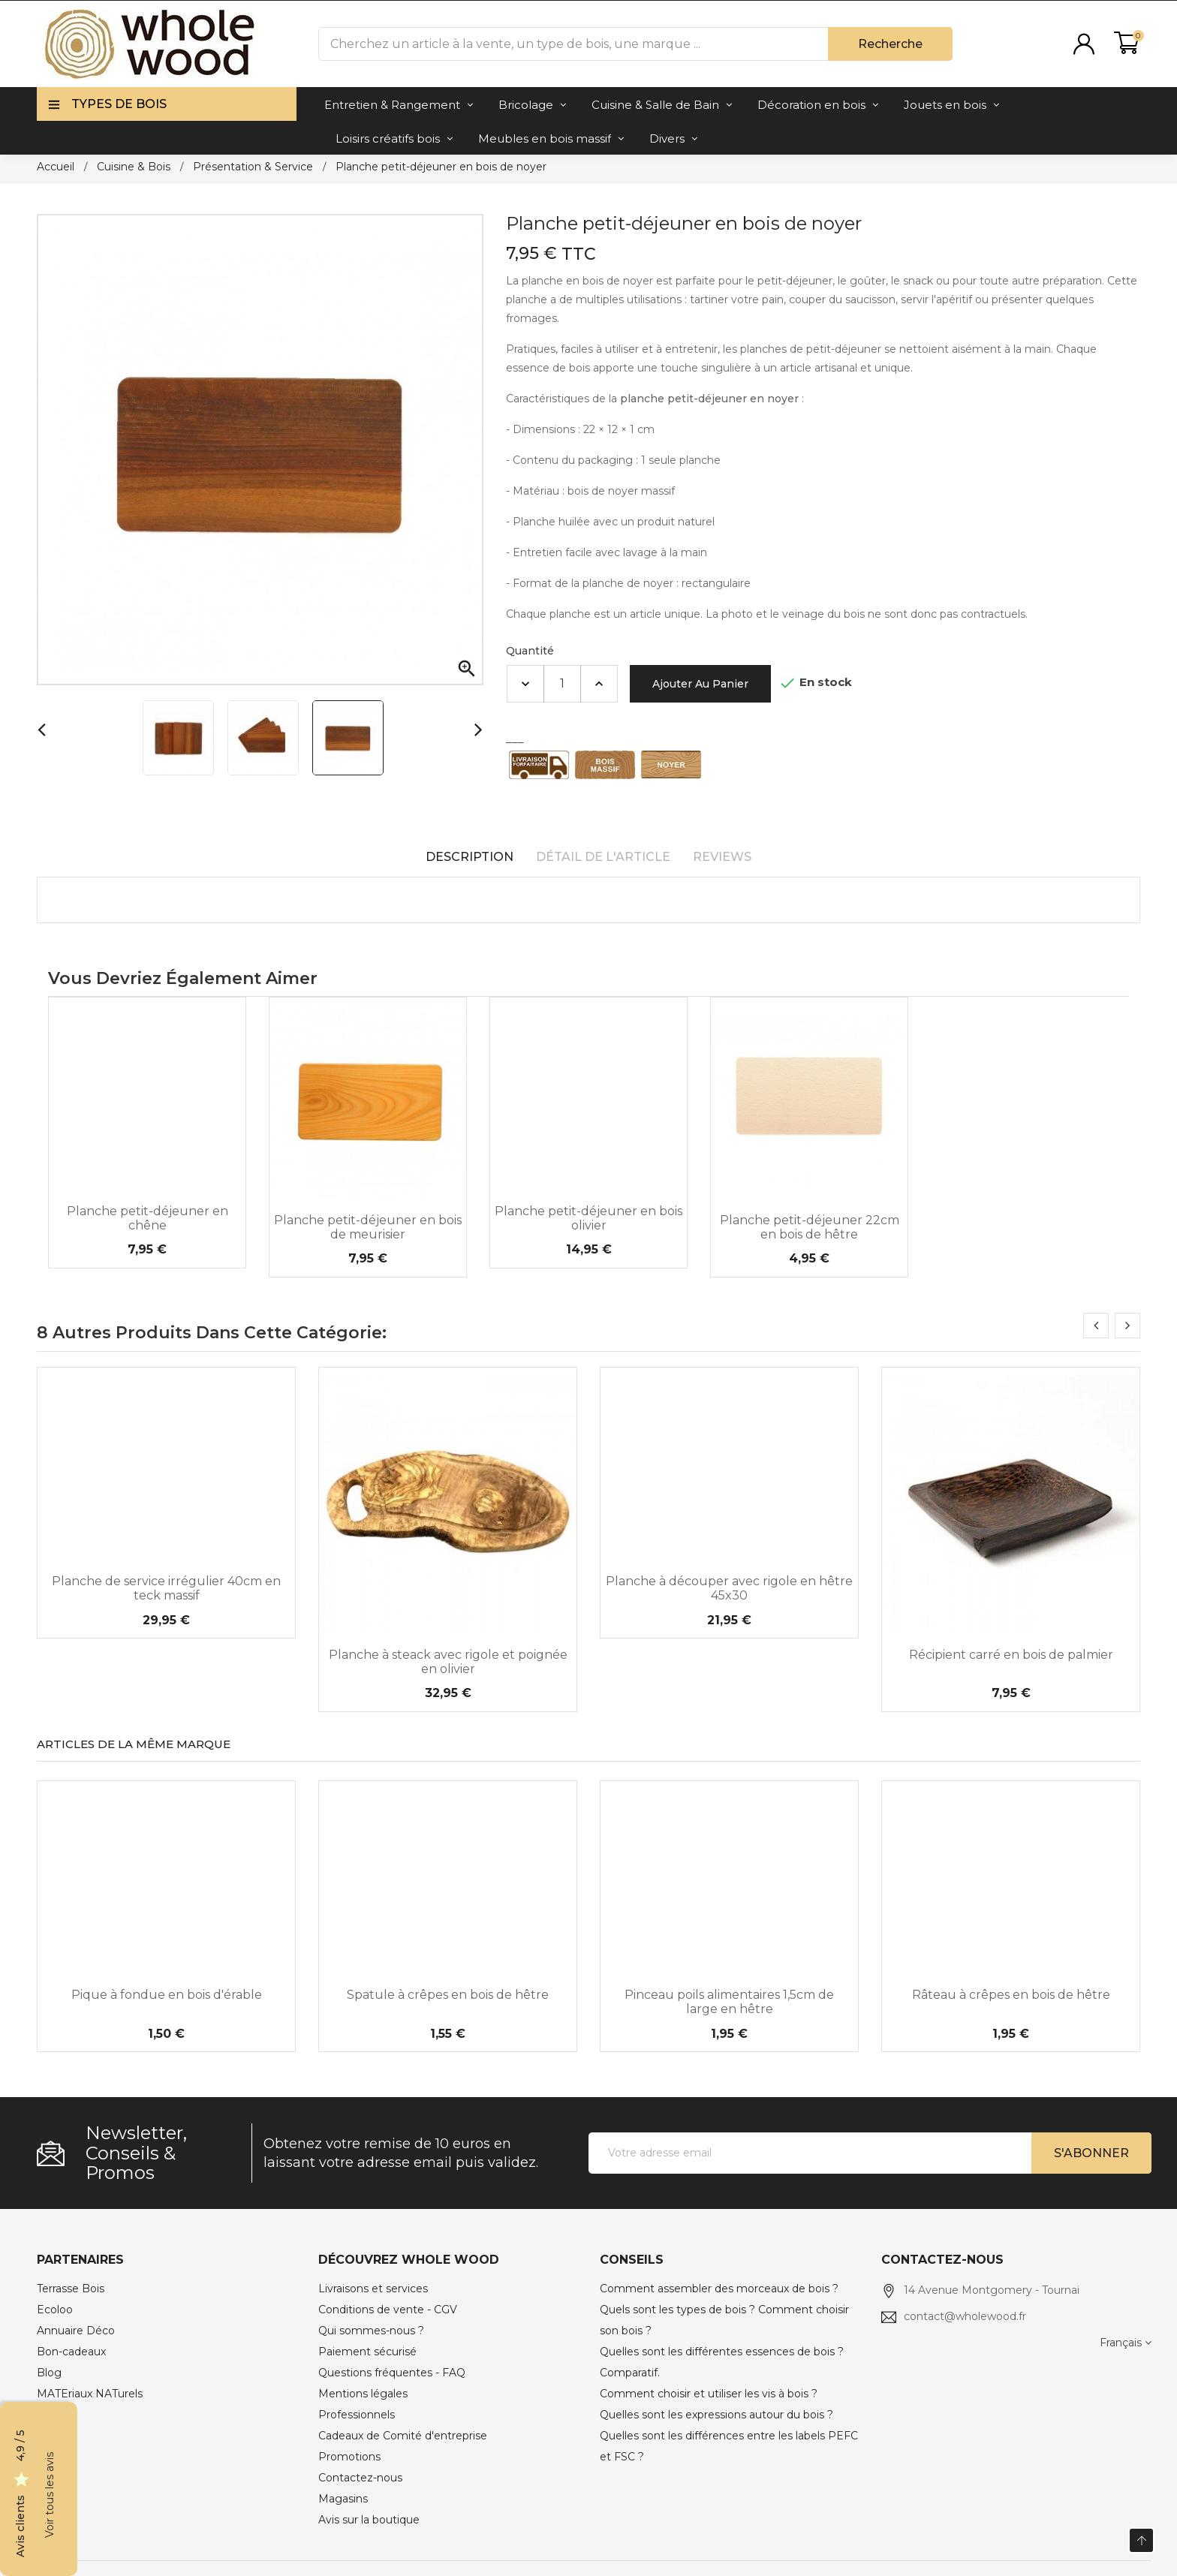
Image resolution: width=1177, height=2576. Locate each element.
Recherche (890, 44)
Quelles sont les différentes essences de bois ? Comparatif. (722, 2362)
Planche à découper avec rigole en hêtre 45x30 (729, 1588)
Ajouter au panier (700, 684)
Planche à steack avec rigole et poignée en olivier (448, 1662)
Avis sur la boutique (369, 2519)
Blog (49, 2372)
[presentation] (1096, 1325)
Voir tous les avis (49, 2495)
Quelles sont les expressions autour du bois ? (716, 2414)
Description (469, 857)
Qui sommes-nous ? (371, 2330)
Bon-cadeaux (71, 2351)
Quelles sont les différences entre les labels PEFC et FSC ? (729, 2446)
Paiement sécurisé (367, 2351)
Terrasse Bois (70, 2288)
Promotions (349, 2456)
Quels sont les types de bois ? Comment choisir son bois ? (724, 2320)
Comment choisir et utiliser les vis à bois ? (708, 2393)
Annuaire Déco (76, 2330)
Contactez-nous (360, 2477)
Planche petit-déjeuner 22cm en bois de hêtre (809, 1227)
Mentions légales (363, 2393)
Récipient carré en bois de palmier (1011, 1655)
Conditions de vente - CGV (387, 2309)
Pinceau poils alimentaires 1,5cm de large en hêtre (729, 2002)
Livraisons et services (373, 2288)
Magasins (343, 2498)
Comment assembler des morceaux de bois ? (719, 2288)
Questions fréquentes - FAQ (391, 2372)
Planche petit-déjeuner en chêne (147, 1218)
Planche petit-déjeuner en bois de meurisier (368, 1227)
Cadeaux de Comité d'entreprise (402, 2435)
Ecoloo (55, 2309)
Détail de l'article (603, 857)
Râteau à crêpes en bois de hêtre (1011, 1995)
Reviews (722, 857)
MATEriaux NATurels (90, 2393)
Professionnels (356, 2414)
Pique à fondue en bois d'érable (166, 1995)
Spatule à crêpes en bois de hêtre (448, 1995)
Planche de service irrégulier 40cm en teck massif (166, 1588)
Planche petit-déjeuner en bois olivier (588, 1218)
